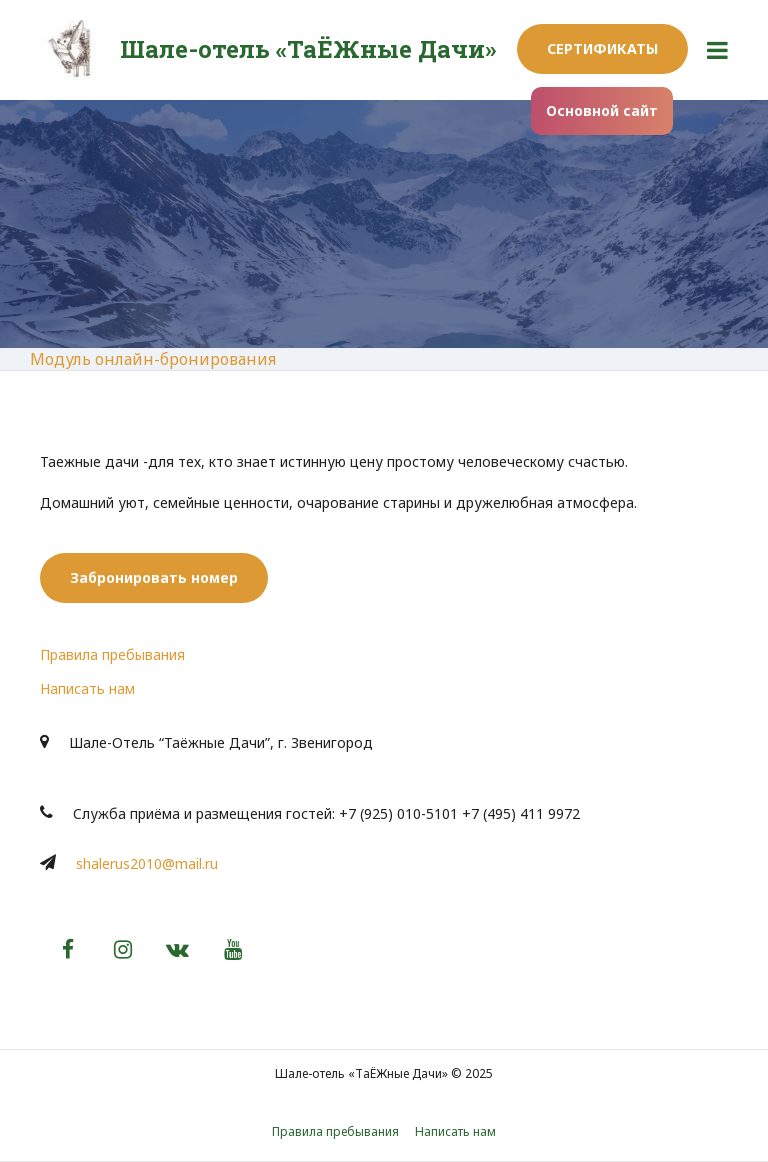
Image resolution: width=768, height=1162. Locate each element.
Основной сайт (602, 110)
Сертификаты (602, 48)
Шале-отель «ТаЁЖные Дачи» (308, 49)
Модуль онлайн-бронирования (153, 359)
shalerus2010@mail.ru (147, 863)
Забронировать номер (154, 577)
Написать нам (87, 688)
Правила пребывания (112, 654)
